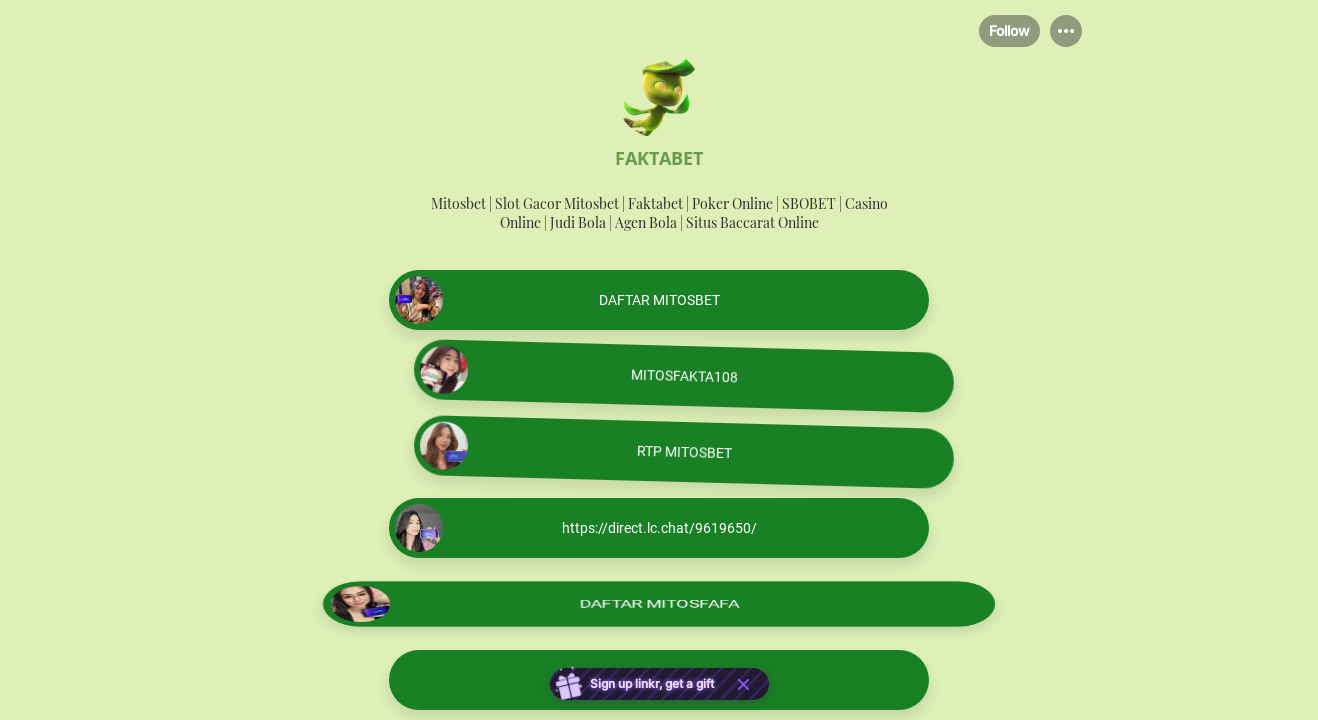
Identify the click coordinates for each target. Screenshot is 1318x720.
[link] (659, 300)
